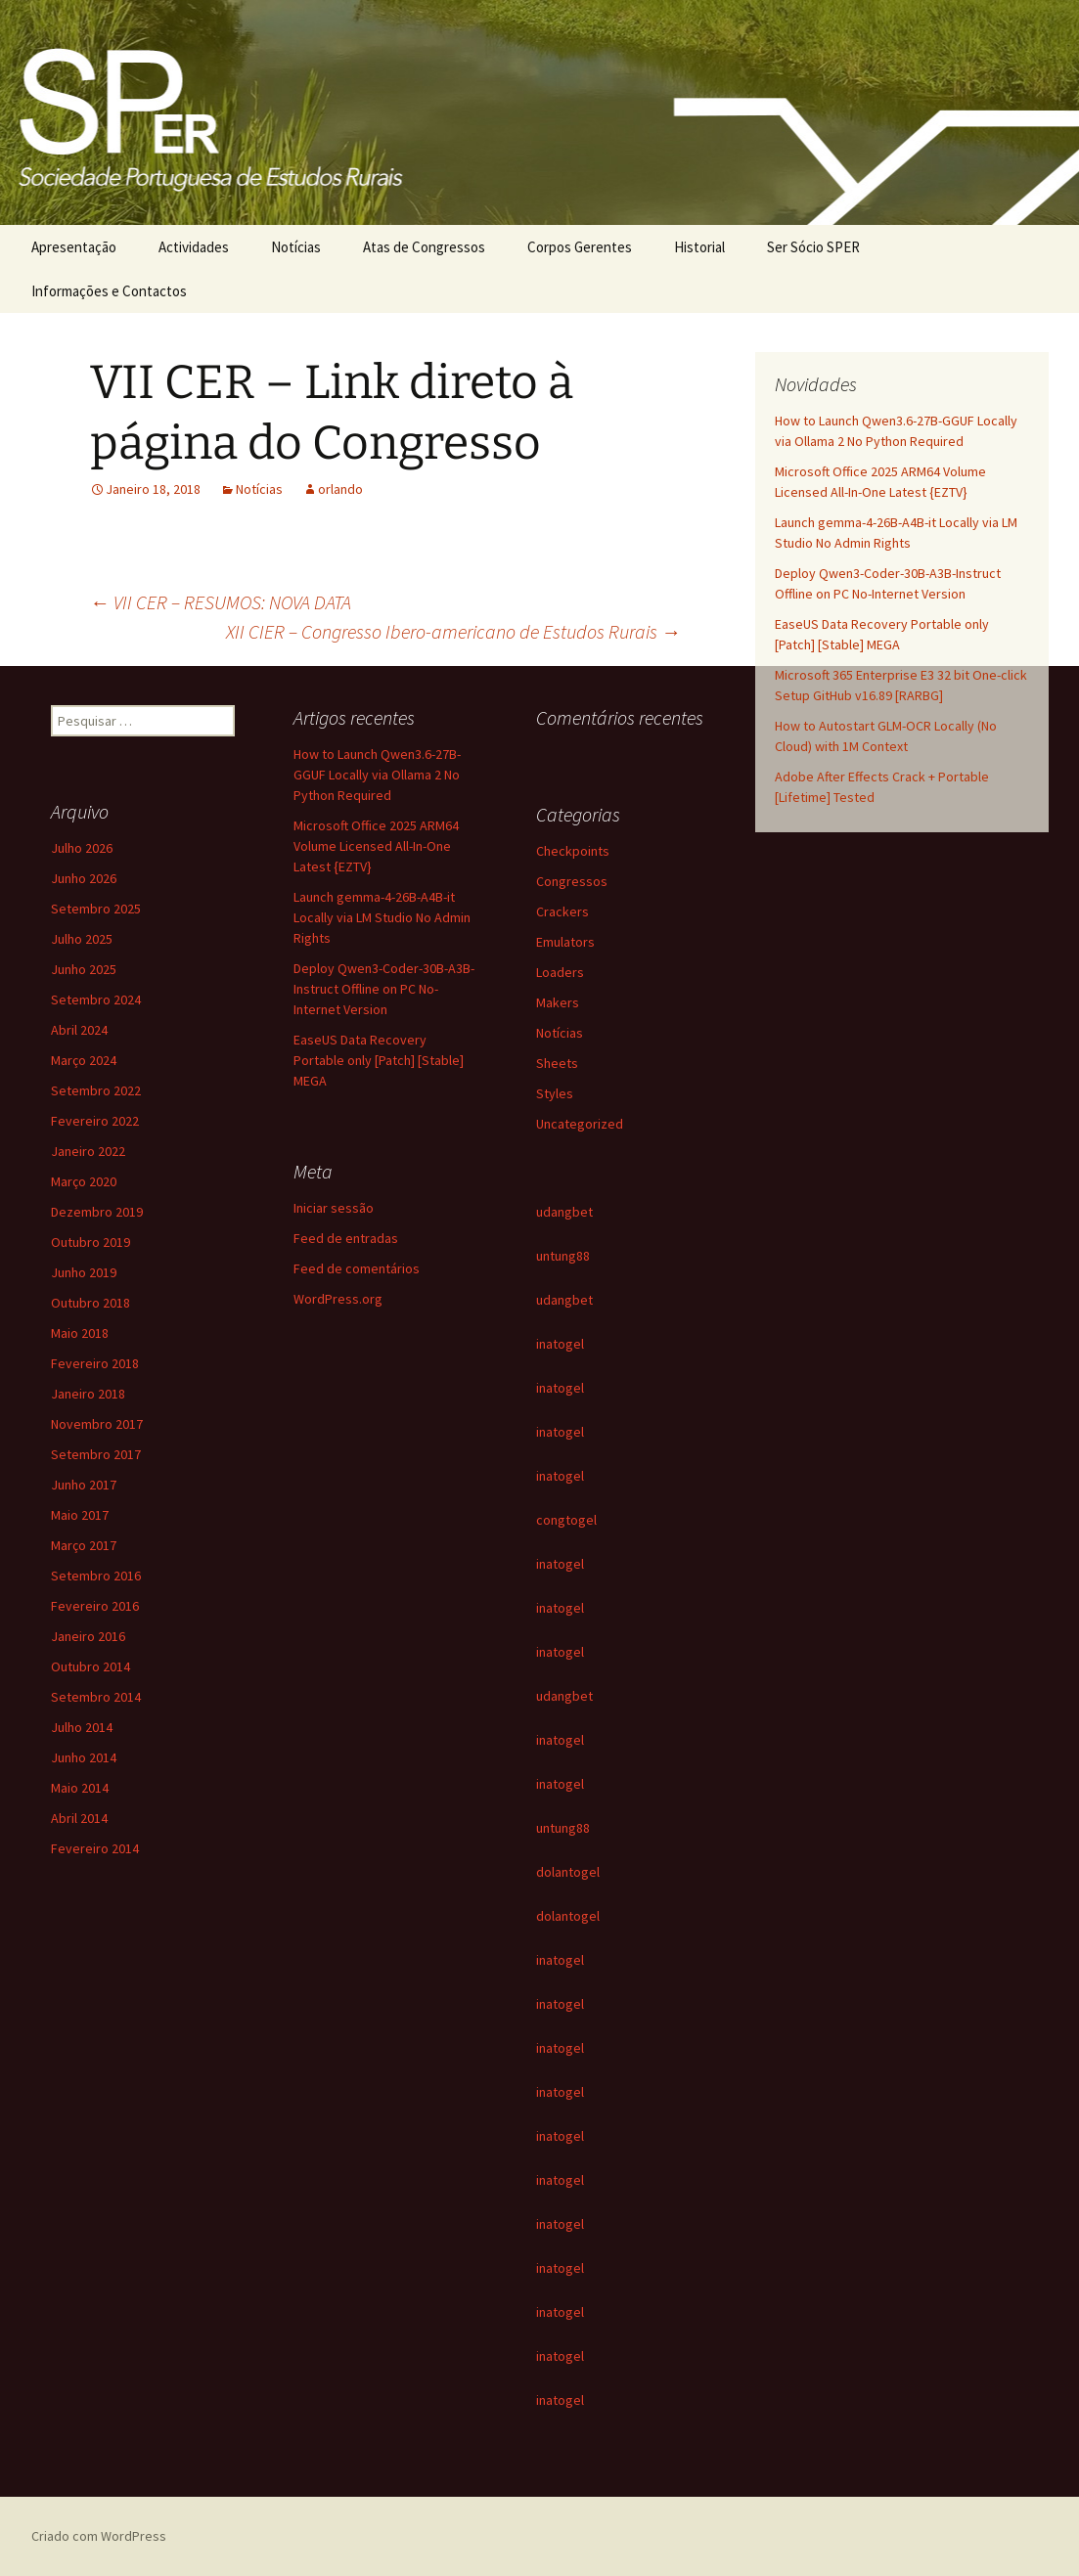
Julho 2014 (81, 1727)
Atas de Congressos (424, 247)
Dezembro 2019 (97, 1212)
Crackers (562, 911)
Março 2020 (83, 1181)
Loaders (560, 972)
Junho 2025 (83, 969)
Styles (554, 1093)
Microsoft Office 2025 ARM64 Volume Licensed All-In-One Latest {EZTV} (376, 846)
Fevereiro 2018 (95, 1363)
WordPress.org (337, 1299)
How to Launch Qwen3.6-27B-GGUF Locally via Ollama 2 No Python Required (377, 774)
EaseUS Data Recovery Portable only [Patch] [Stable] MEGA (378, 1060)
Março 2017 (83, 1545)
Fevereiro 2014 (95, 1848)
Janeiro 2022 (88, 1151)
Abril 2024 (79, 1030)
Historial (699, 247)
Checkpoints (572, 851)
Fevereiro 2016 (95, 1606)
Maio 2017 (80, 1515)
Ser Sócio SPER (813, 247)
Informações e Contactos (109, 291)
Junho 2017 (83, 1484)
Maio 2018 (80, 1333)
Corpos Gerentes (579, 247)
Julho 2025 (81, 939)
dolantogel (568, 1872)
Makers (557, 1002)
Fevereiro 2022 (95, 1121)
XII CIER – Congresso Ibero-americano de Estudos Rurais (453, 631)
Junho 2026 (83, 878)
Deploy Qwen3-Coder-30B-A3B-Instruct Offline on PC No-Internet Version (383, 988)
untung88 (563, 1256)
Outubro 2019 (90, 1242)
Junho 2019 (83, 1272)
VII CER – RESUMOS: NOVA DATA (220, 602)
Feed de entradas (345, 1238)
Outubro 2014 (90, 1666)
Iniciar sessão (333, 1208)
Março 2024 (83, 1060)
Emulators (565, 942)
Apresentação (73, 247)
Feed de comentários (356, 1268)
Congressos (571, 881)
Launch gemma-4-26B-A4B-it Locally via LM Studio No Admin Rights (382, 917)
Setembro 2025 (96, 908)
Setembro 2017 (96, 1454)
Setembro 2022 (96, 1090)
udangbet (564, 1212)
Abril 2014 (79, 1818)
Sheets (557, 1063)
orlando (340, 489)
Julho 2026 (81, 848)
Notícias (296, 247)
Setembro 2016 (96, 1575)
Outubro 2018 (90, 1302)
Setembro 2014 (96, 1697)
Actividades (193, 247)
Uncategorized (579, 1124)
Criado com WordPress (98, 2536)
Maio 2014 (80, 1788)
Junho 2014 (83, 1757)
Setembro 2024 (96, 999)
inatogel (560, 1344)
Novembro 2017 (97, 1424)
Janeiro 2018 (88, 1393)
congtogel (566, 1520)
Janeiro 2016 (88, 1636)
